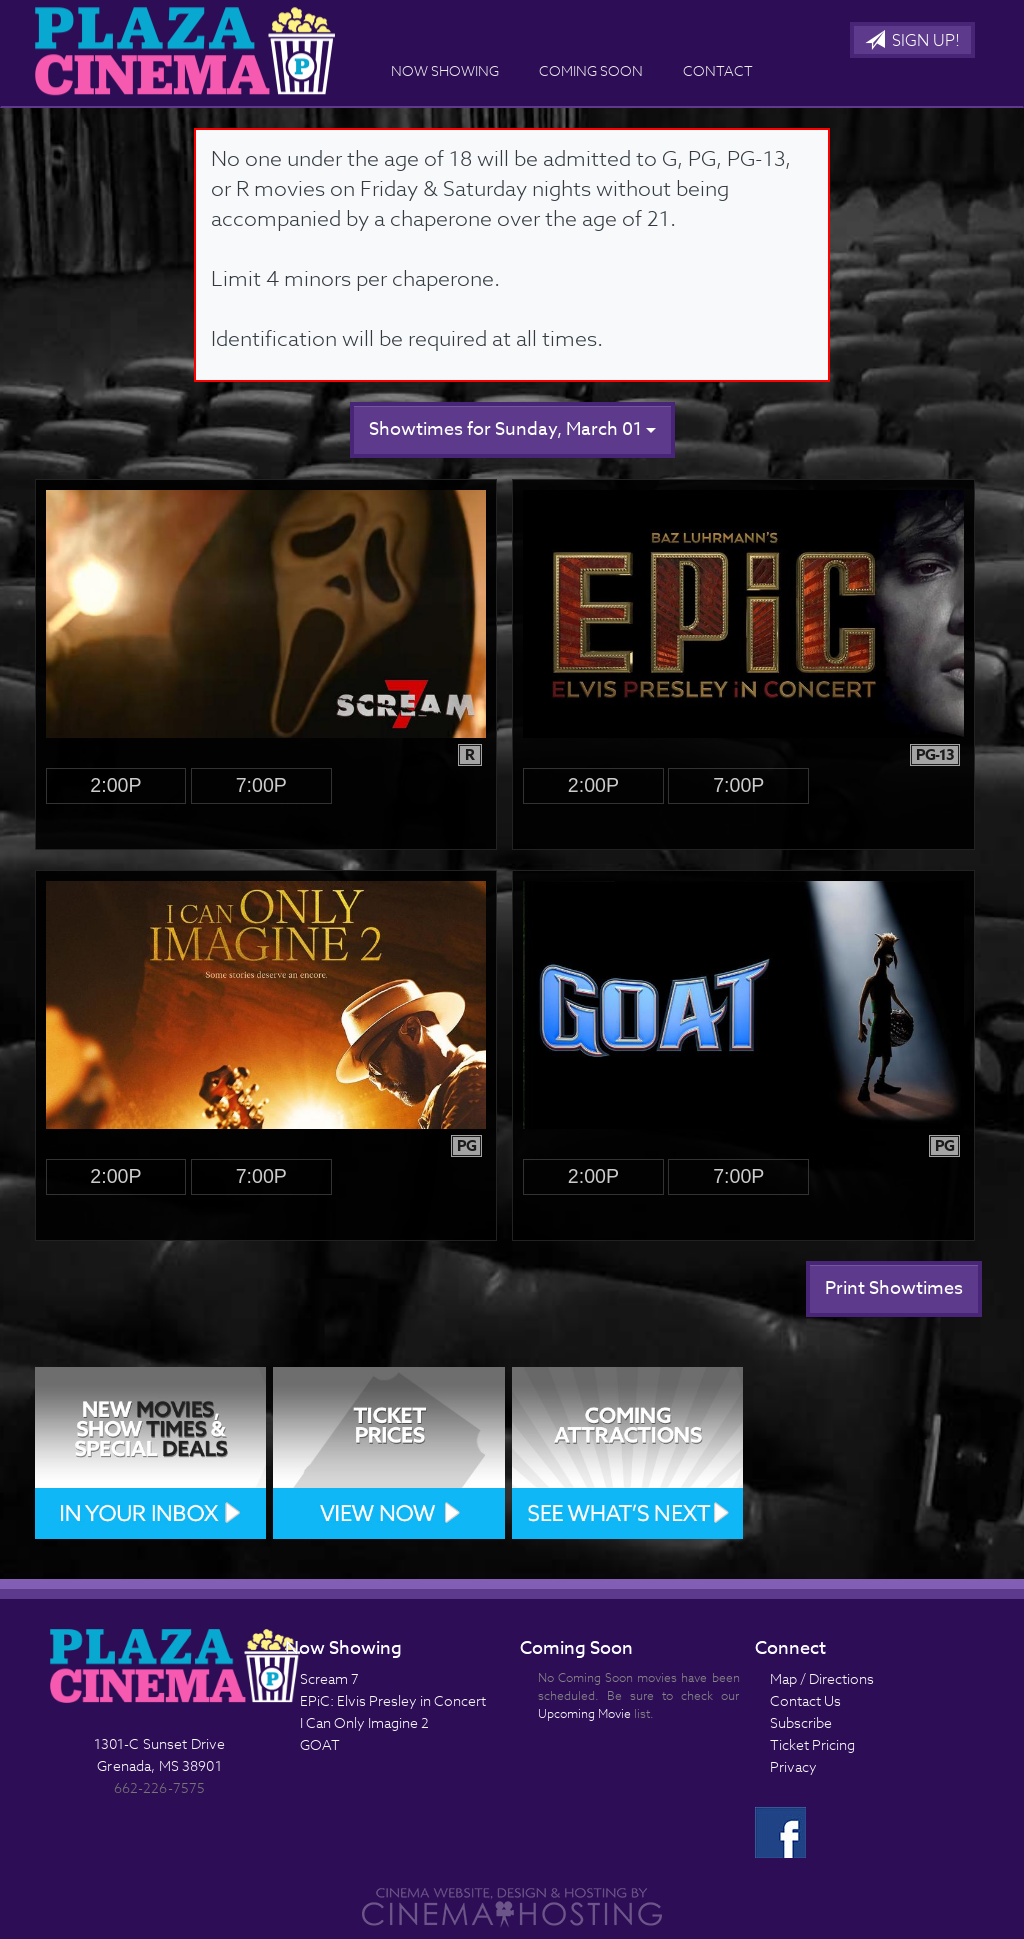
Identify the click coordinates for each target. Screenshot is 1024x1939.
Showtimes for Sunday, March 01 (512, 429)
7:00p (261, 785)
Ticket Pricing (812, 1744)
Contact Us (805, 1700)
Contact (718, 70)
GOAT (320, 1744)
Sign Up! (912, 41)
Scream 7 (329, 1678)
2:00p (115, 785)
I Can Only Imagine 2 (364, 1722)
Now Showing (445, 70)
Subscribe (801, 1722)
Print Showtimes (894, 1288)
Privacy (793, 1766)
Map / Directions (822, 1678)
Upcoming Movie (584, 1713)
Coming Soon (591, 70)
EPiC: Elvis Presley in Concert (393, 1700)
